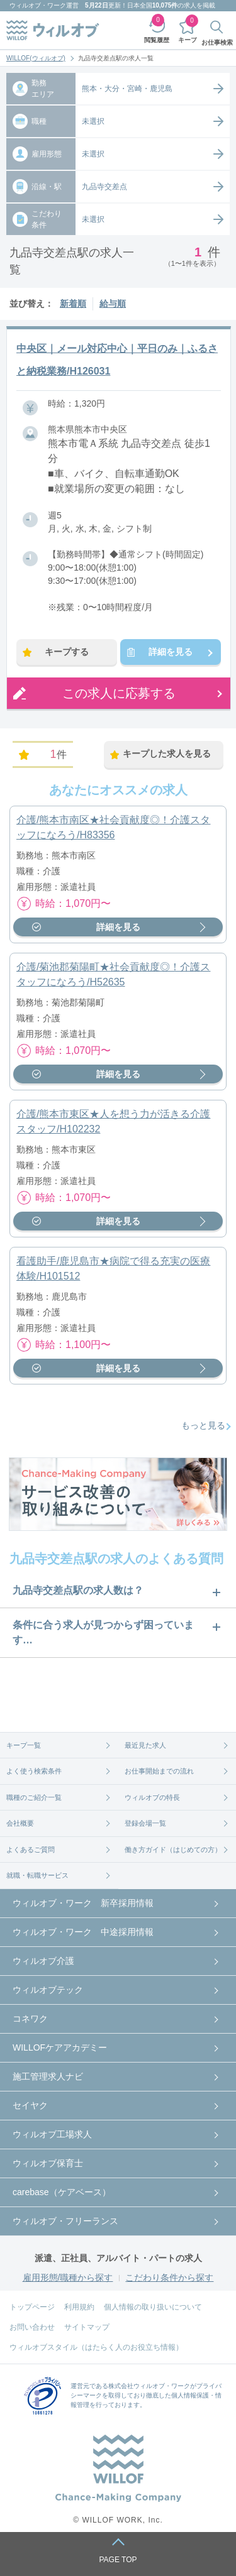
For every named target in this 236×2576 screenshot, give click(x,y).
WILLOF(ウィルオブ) (35, 58)
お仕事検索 (217, 42)
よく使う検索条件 (34, 1771)
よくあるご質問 (30, 1849)
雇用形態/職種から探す (68, 2277)
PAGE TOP (118, 2559)
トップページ (32, 2307)
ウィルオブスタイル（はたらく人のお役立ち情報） (96, 2347)
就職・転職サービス (37, 1875)
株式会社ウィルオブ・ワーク (149, 2385)
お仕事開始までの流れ (159, 1771)
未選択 (93, 121)
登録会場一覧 (145, 1823)
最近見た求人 (145, 1745)
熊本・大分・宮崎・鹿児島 (127, 88)
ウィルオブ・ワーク (37, 5)
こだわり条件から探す (169, 2277)
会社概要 (20, 1823)
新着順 (73, 304)
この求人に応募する (119, 693)
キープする (67, 652)
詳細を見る (171, 652)
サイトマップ (87, 2327)
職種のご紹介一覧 (34, 1797)
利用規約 (79, 2307)
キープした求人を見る (167, 753)
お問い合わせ (32, 2327)
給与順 (112, 304)
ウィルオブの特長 (152, 1797)
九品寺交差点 (104, 186)
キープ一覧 (23, 1745)
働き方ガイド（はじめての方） (173, 1849)
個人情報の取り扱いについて (153, 2307)
